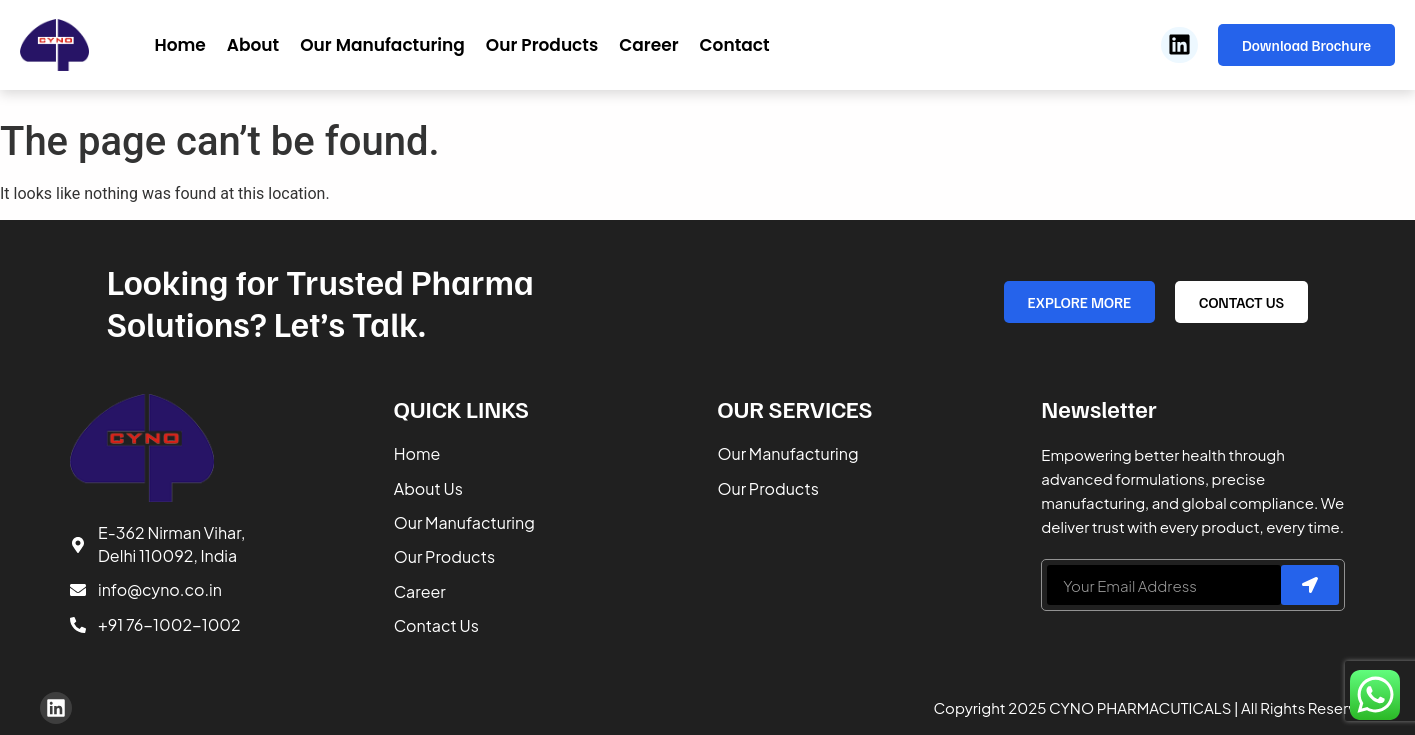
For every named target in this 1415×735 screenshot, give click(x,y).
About (253, 45)
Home (179, 45)
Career (648, 45)
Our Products (542, 45)
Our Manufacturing (382, 45)
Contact (735, 45)
